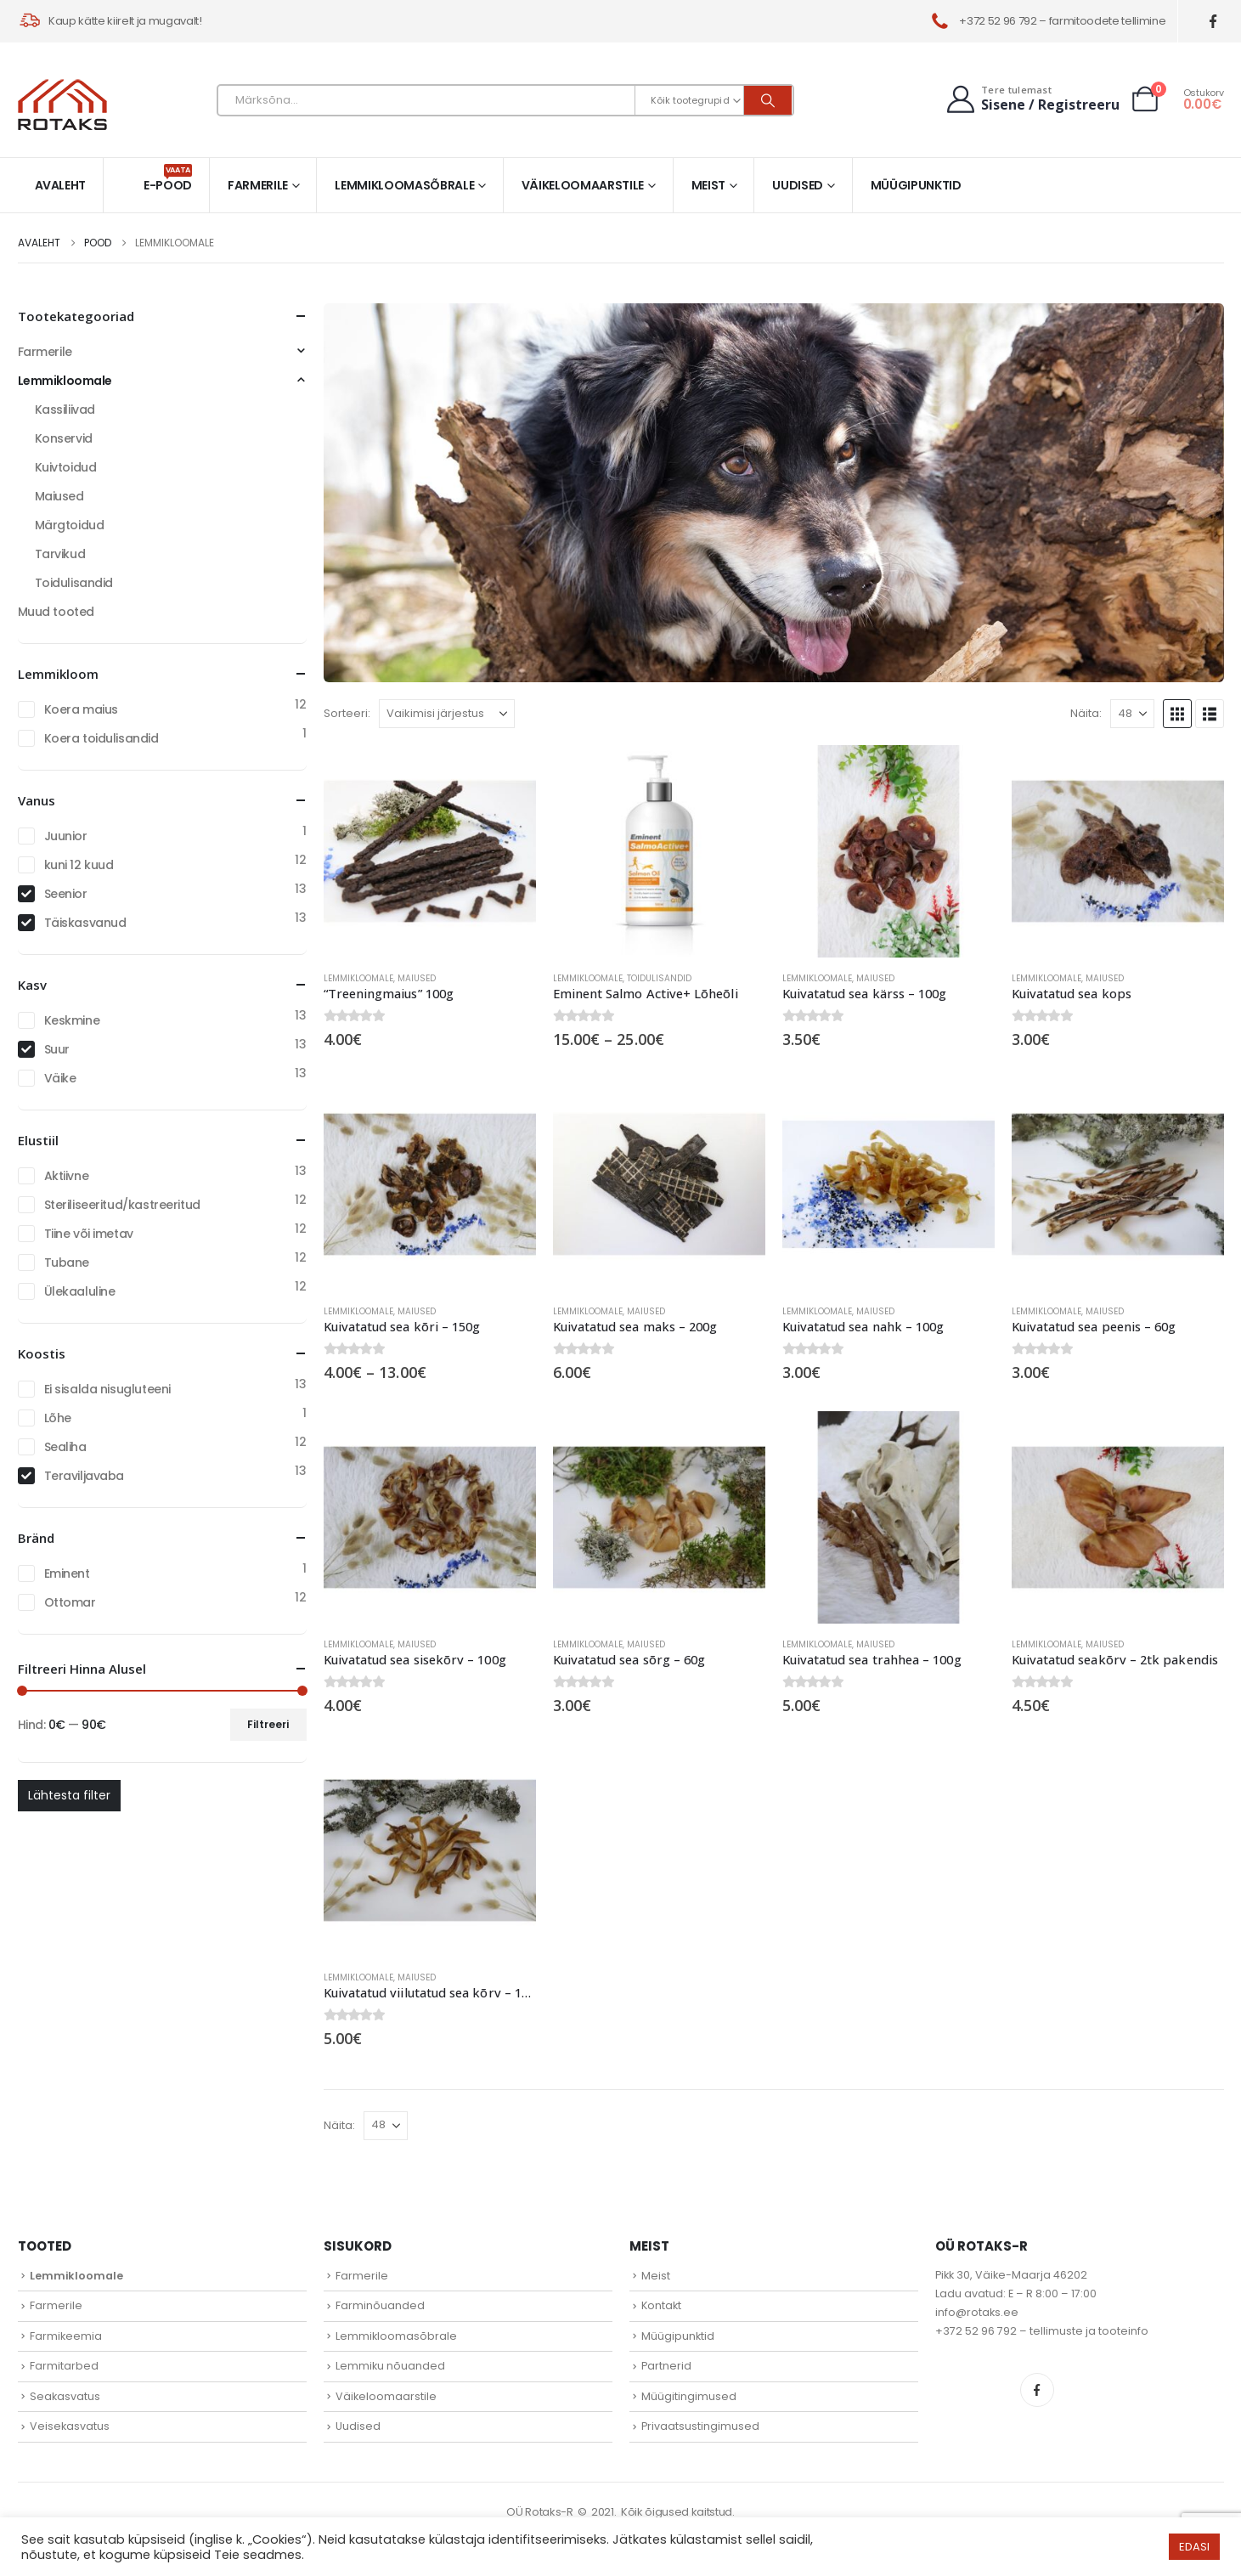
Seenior (65, 893)
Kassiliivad (65, 409)
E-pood (168, 179)
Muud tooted (56, 611)
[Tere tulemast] (1032, 99)
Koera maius (81, 709)
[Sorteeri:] (447, 713)
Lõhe (57, 1417)
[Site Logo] (62, 104)
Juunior (65, 836)
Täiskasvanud (85, 922)
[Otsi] (768, 100)
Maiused (417, 978)
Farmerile (258, 185)
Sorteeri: (347, 713)
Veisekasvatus (70, 2426)
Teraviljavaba (84, 1475)
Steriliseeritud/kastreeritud (122, 1204)
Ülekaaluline (80, 1291)
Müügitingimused (688, 2396)
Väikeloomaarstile (583, 185)
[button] (1177, 713)
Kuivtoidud (66, 467)
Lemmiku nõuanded (390, 2366)
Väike (60, 1078)
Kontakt (661, 2305)
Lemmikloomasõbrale (404, 185)
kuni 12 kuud (79, 864)
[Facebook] (1212, 21)
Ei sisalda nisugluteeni (107, 1389)
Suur (57, 1049)
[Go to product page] (430, 851)
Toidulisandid (659, 978)
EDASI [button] (1194, 2547)
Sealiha (65, 1446)
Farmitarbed (64, 2366)
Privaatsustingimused (700, 2426)
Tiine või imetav (88, 1233)
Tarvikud (60, 553)
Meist (708, 185)
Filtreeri (268, 1724)
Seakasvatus (65, 2396)
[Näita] (1132, 713)
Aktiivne (66, 1175)
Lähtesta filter (69, 1795)
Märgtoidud (69, 525)
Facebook (1037, 2390)
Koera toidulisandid (101, 738)
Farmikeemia (66, 2336)
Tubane (66, 1262)
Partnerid (666, 2366)
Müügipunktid (916, 185)
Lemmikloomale (358, 978)
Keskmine (72, 1020)
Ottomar (70, 1602)
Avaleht (61, 185)
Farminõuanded (380, 2305)
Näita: (1086, 713)
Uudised (797, 185)
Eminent (67, 1573)
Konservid (64, 438)
